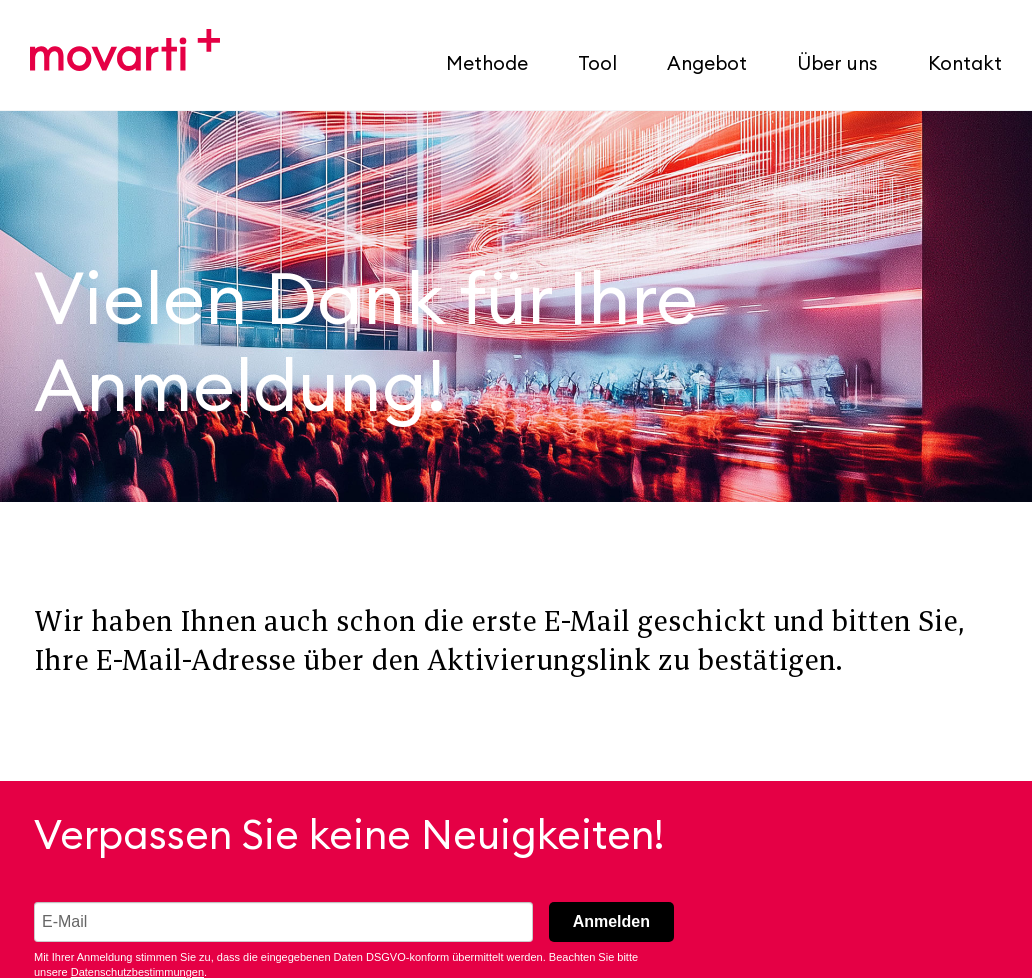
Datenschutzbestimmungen (137, 972)
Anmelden (611, 921)
